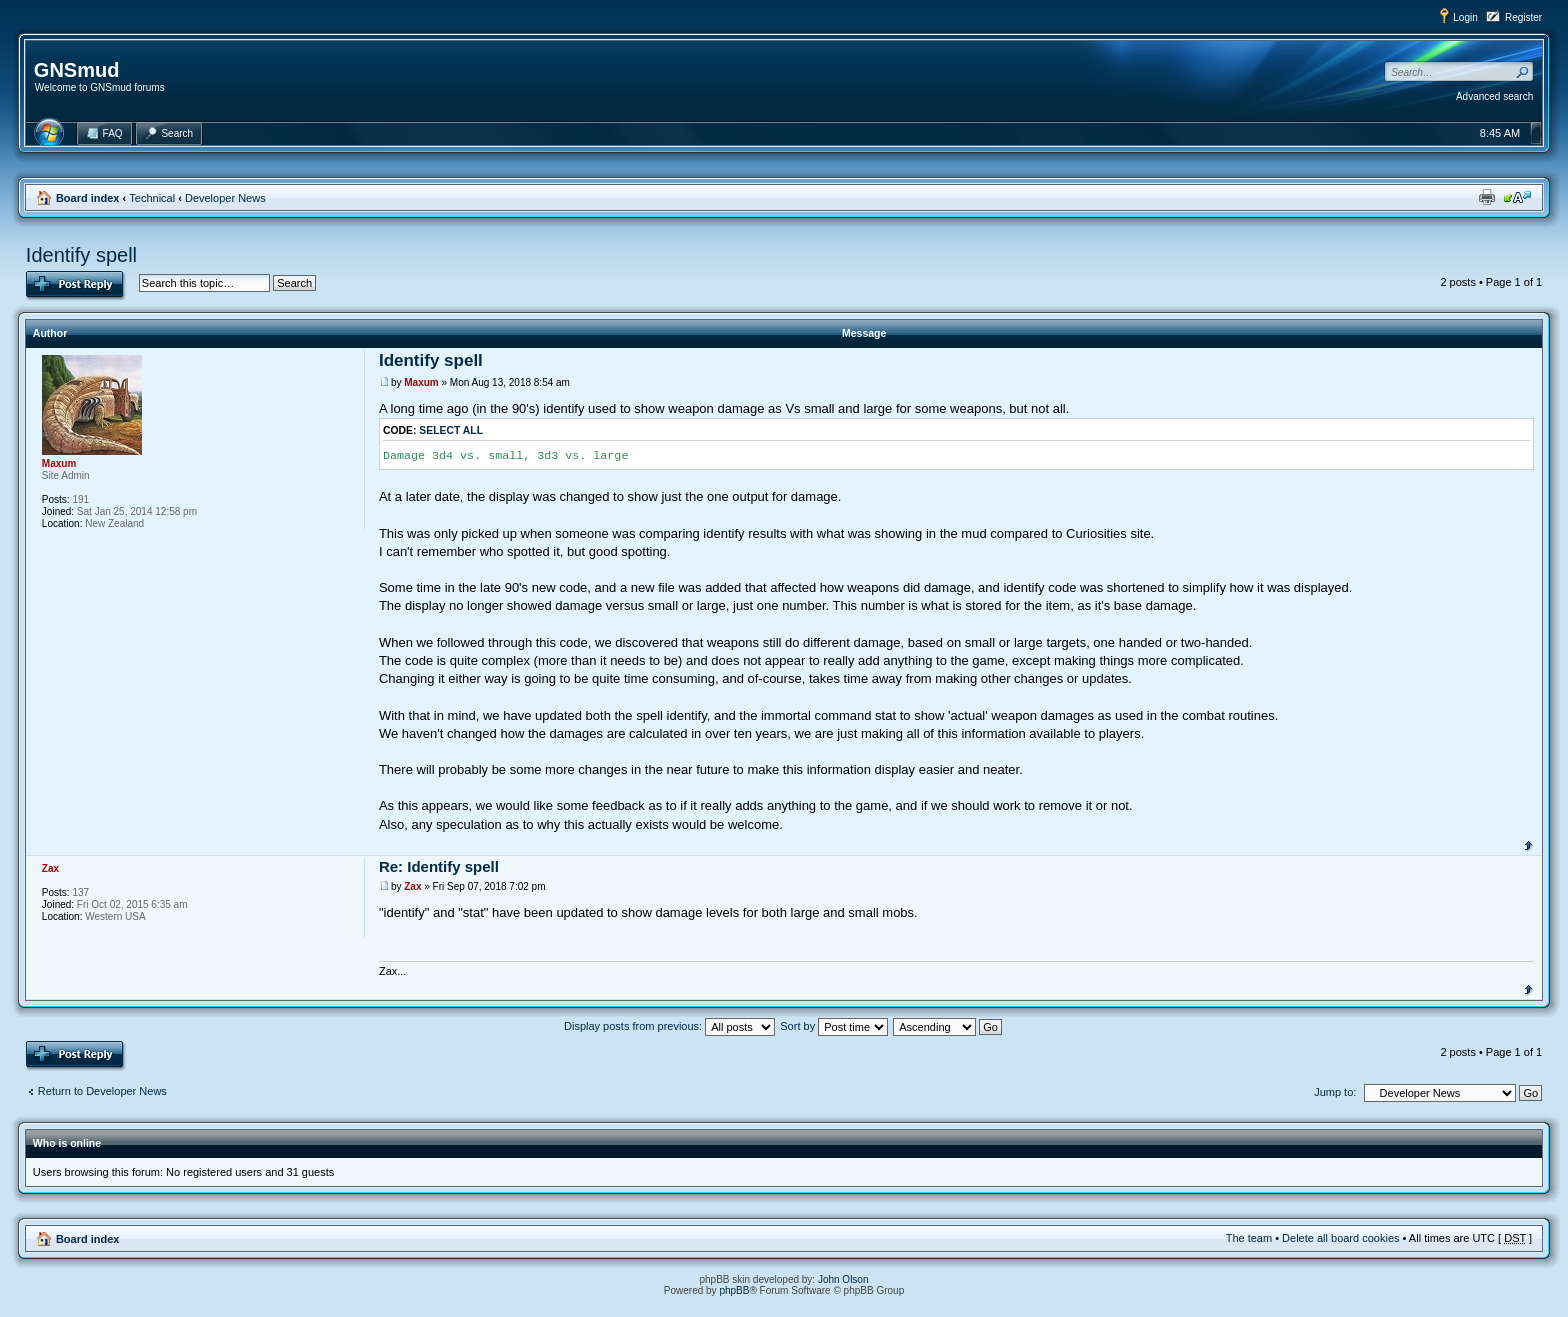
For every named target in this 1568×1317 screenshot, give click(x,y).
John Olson (843, 1279)
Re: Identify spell (439, 866)
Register (1523, 17)
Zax (412, 886)
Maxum (421, 382)
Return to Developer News (102, 1091)
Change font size (1517, 197)
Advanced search (1494, 96)
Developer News (225, 198)
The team (1249, 1238)
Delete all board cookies (1340, 1238)
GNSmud (77, 70)
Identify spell (81, 255)
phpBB (734, 1290)
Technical (152, 198)
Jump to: (1335, 1092)
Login (1465, 17)
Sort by (834, 1026)
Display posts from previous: (669, 1026)
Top (1528, 844)
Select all (451, 430)
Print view (1487, 197)
